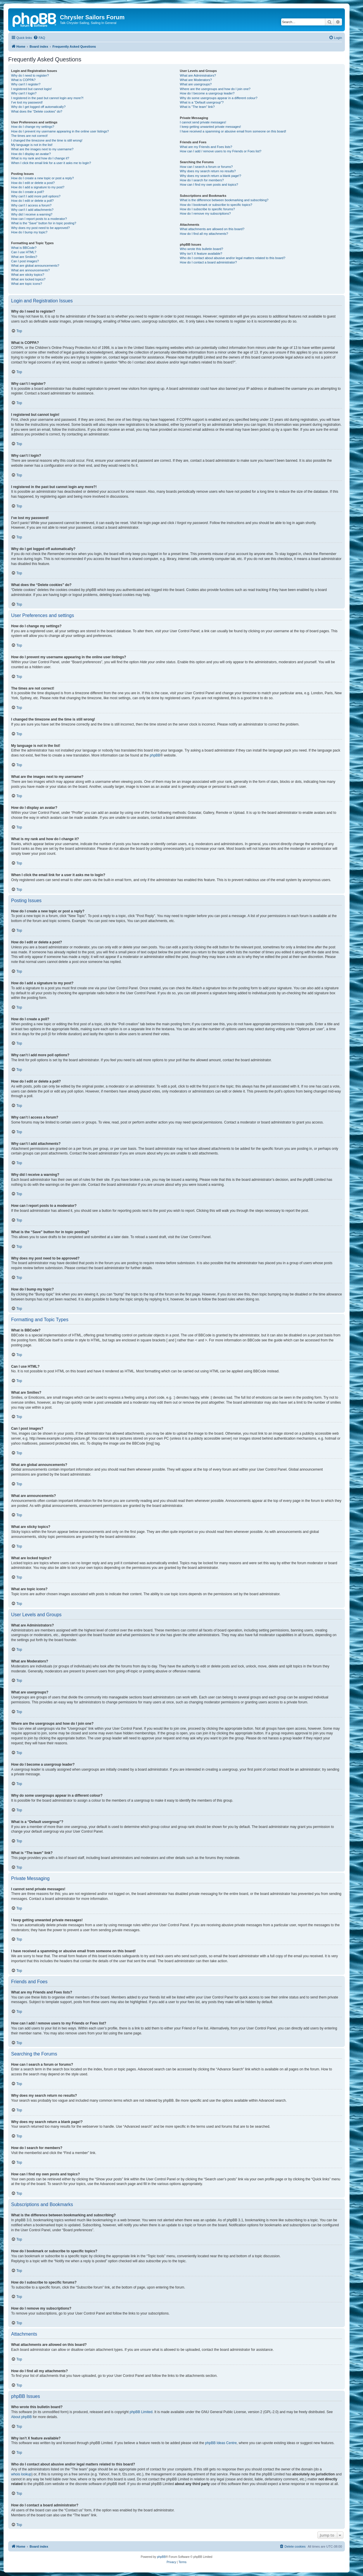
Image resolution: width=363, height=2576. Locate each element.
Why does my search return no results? (208, 171)
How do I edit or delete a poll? (32, 200)
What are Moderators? (196, 80)
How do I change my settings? (32, 126)
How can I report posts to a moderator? (39, 218)
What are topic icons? (26, 283)
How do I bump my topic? (29, 232)
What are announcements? (30, 270)
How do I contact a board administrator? (208, 262)
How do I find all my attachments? (204, 233)
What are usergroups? (196, 84)
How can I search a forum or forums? (206, 166)
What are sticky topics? (27, 274)
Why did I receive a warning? (31, 214)
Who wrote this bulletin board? (201, 249)
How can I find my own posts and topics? (209, 184)
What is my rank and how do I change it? (40, 158)
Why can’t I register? (25, 84)
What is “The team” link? (197, 106)
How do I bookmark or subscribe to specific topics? (216, 204)
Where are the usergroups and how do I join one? (215, 89)
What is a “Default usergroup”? (202, 102)
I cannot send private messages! (203, 122)
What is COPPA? (23, 80)
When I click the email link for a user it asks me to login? (51, 163)
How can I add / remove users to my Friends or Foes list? (220, 151)
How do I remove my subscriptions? (205, 213)
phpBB (155, 755)
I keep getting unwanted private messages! (210, 126)
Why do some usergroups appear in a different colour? (218, 98)
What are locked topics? (28, 279)
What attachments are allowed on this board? (212, 229)
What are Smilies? (24, 257)
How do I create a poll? (27, 192)
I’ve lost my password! (27, 102)
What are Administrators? (198, 75)
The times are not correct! (29, 135)
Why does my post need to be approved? (40, 228)
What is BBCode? (24, 247)
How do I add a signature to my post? (37, 187)
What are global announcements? (35, 265)
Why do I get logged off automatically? (38, 106)
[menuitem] (39, 37)
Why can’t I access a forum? (31, 205)
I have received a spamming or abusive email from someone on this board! (233, 131)
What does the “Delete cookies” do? (36, 111)
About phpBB (21, 2417)
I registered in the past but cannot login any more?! (47, 98)
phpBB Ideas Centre (221, 2443)
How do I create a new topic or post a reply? (42, 178)
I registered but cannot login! (31, 89)
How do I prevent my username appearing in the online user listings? (60, 131)
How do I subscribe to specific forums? (207, 209)
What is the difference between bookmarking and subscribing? (224, 200)
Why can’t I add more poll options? (36, 196)
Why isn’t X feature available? (201, 253)
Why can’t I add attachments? (32, 209)
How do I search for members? (202, 180)
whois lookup (21, 2474)
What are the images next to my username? (42, 149)
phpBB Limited (141, 2412)
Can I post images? (25, 261)
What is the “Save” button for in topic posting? (43, 223)
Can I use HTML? (23, 252)
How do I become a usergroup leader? (207, 93)
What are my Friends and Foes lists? (206, 147)
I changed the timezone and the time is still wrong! (46, 140)
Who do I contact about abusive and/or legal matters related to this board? (232, 258)
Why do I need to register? (30, 75)
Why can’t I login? (24, 93)
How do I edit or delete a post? (33, 183)
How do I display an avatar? (31, 154)
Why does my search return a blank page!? (210, 176)
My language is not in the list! (32, 145)
